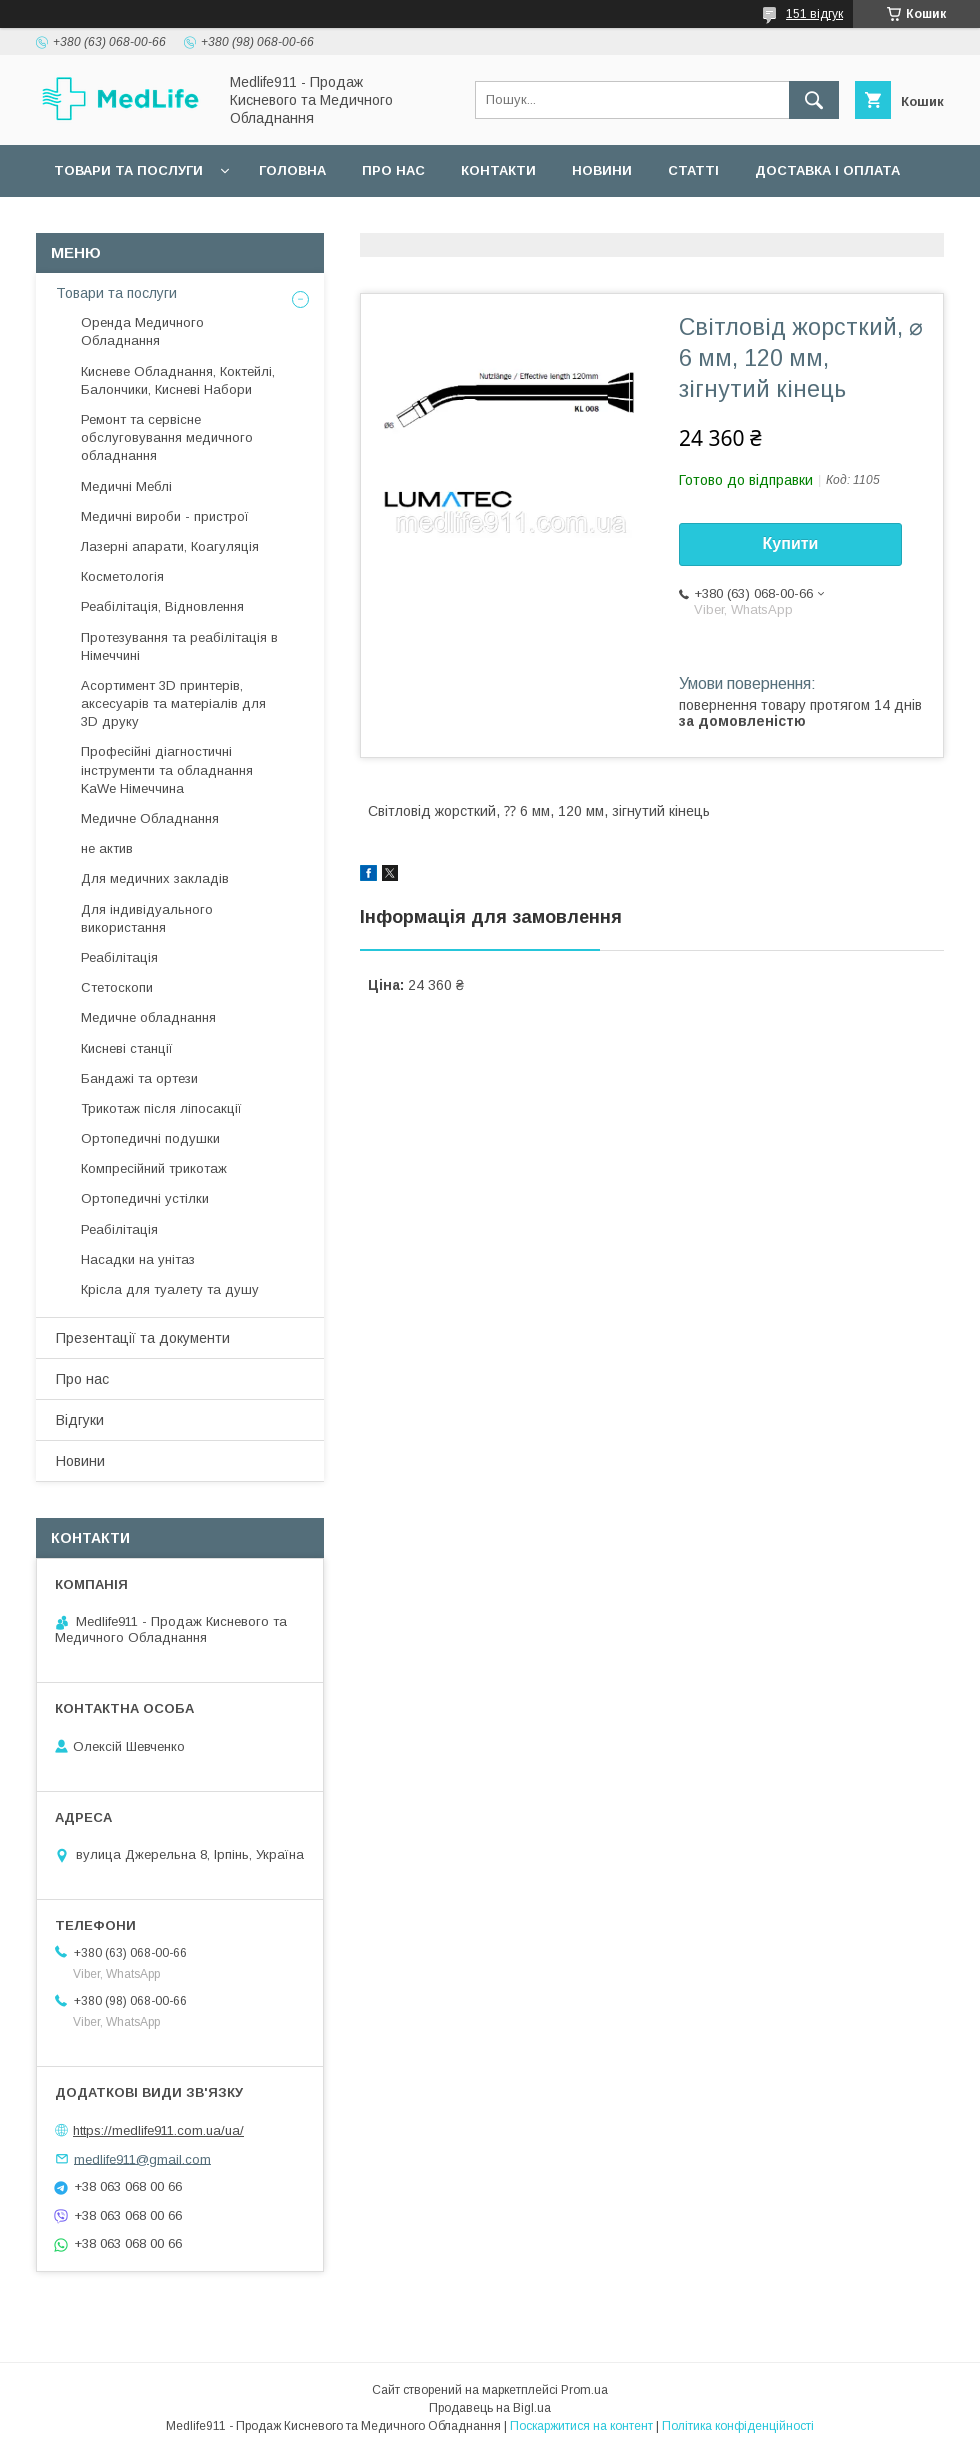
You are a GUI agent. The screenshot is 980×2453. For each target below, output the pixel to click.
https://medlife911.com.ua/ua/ (158, 2130)
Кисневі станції (127, 1048)
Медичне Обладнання (150, 818)
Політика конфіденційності (738, 2426)
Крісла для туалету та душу (170, 1289)
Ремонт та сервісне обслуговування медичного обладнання (167, 437)
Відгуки (80, 1420)
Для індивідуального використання (147, 918)
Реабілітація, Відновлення (162, 606)
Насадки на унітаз (138, 1259)
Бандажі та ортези (139, 1078)
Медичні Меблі (126, 486)
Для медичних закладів (155, 878)
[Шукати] (814, 100)
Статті (693, 170)
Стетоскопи (117, 987)
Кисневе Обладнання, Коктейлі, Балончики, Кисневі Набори (178, 380)
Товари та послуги (128, 170)
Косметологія (122, 576)
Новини (602, 170)
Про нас (393, 170)
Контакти (498, 170)
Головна (292, 170)
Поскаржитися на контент (581, 2426)
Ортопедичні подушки (150, 1138)
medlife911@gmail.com (142, 2158)
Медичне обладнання (148, 1017)
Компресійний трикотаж (154, 1168)
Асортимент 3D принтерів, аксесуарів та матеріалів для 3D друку (173, 703)
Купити (791, 543)
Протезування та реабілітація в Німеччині (179, 646)
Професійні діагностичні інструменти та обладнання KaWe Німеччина (167, 769)
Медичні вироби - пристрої (165, 516)
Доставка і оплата (827, 170)
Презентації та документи (143, 1338)
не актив (107, 848)
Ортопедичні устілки (145, 1198)
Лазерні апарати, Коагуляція (170, 546)
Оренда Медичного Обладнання (142, 331)
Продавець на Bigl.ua (490, 2408)
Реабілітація (119, 957)
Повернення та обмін (138, 222)
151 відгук (814, 14)
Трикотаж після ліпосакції (161, 1108)
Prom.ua (584, 2390)
